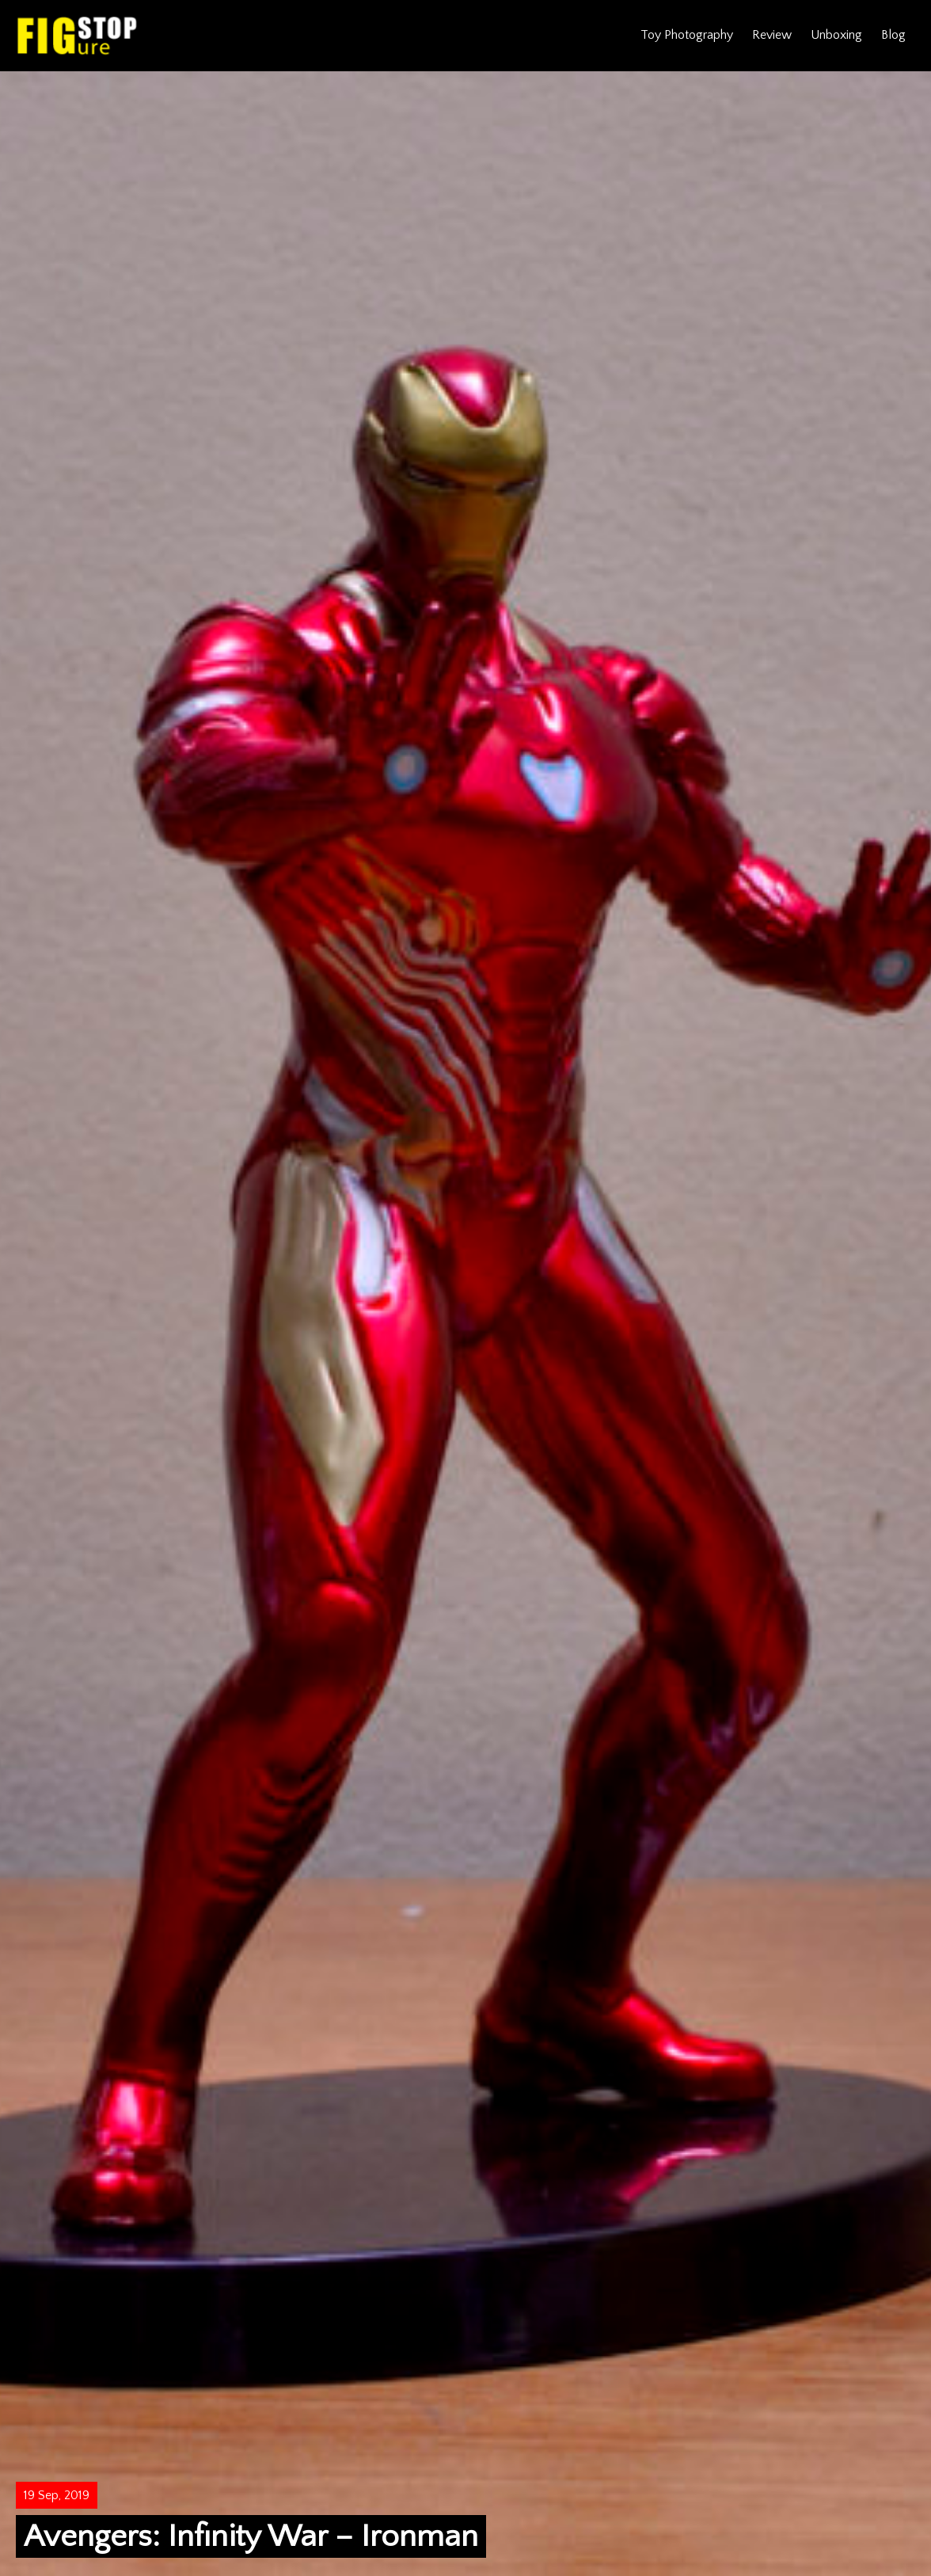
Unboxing (836, 35)
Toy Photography (686, 35)
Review (772, 35)
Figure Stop (77, 35)
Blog (893, 35)
